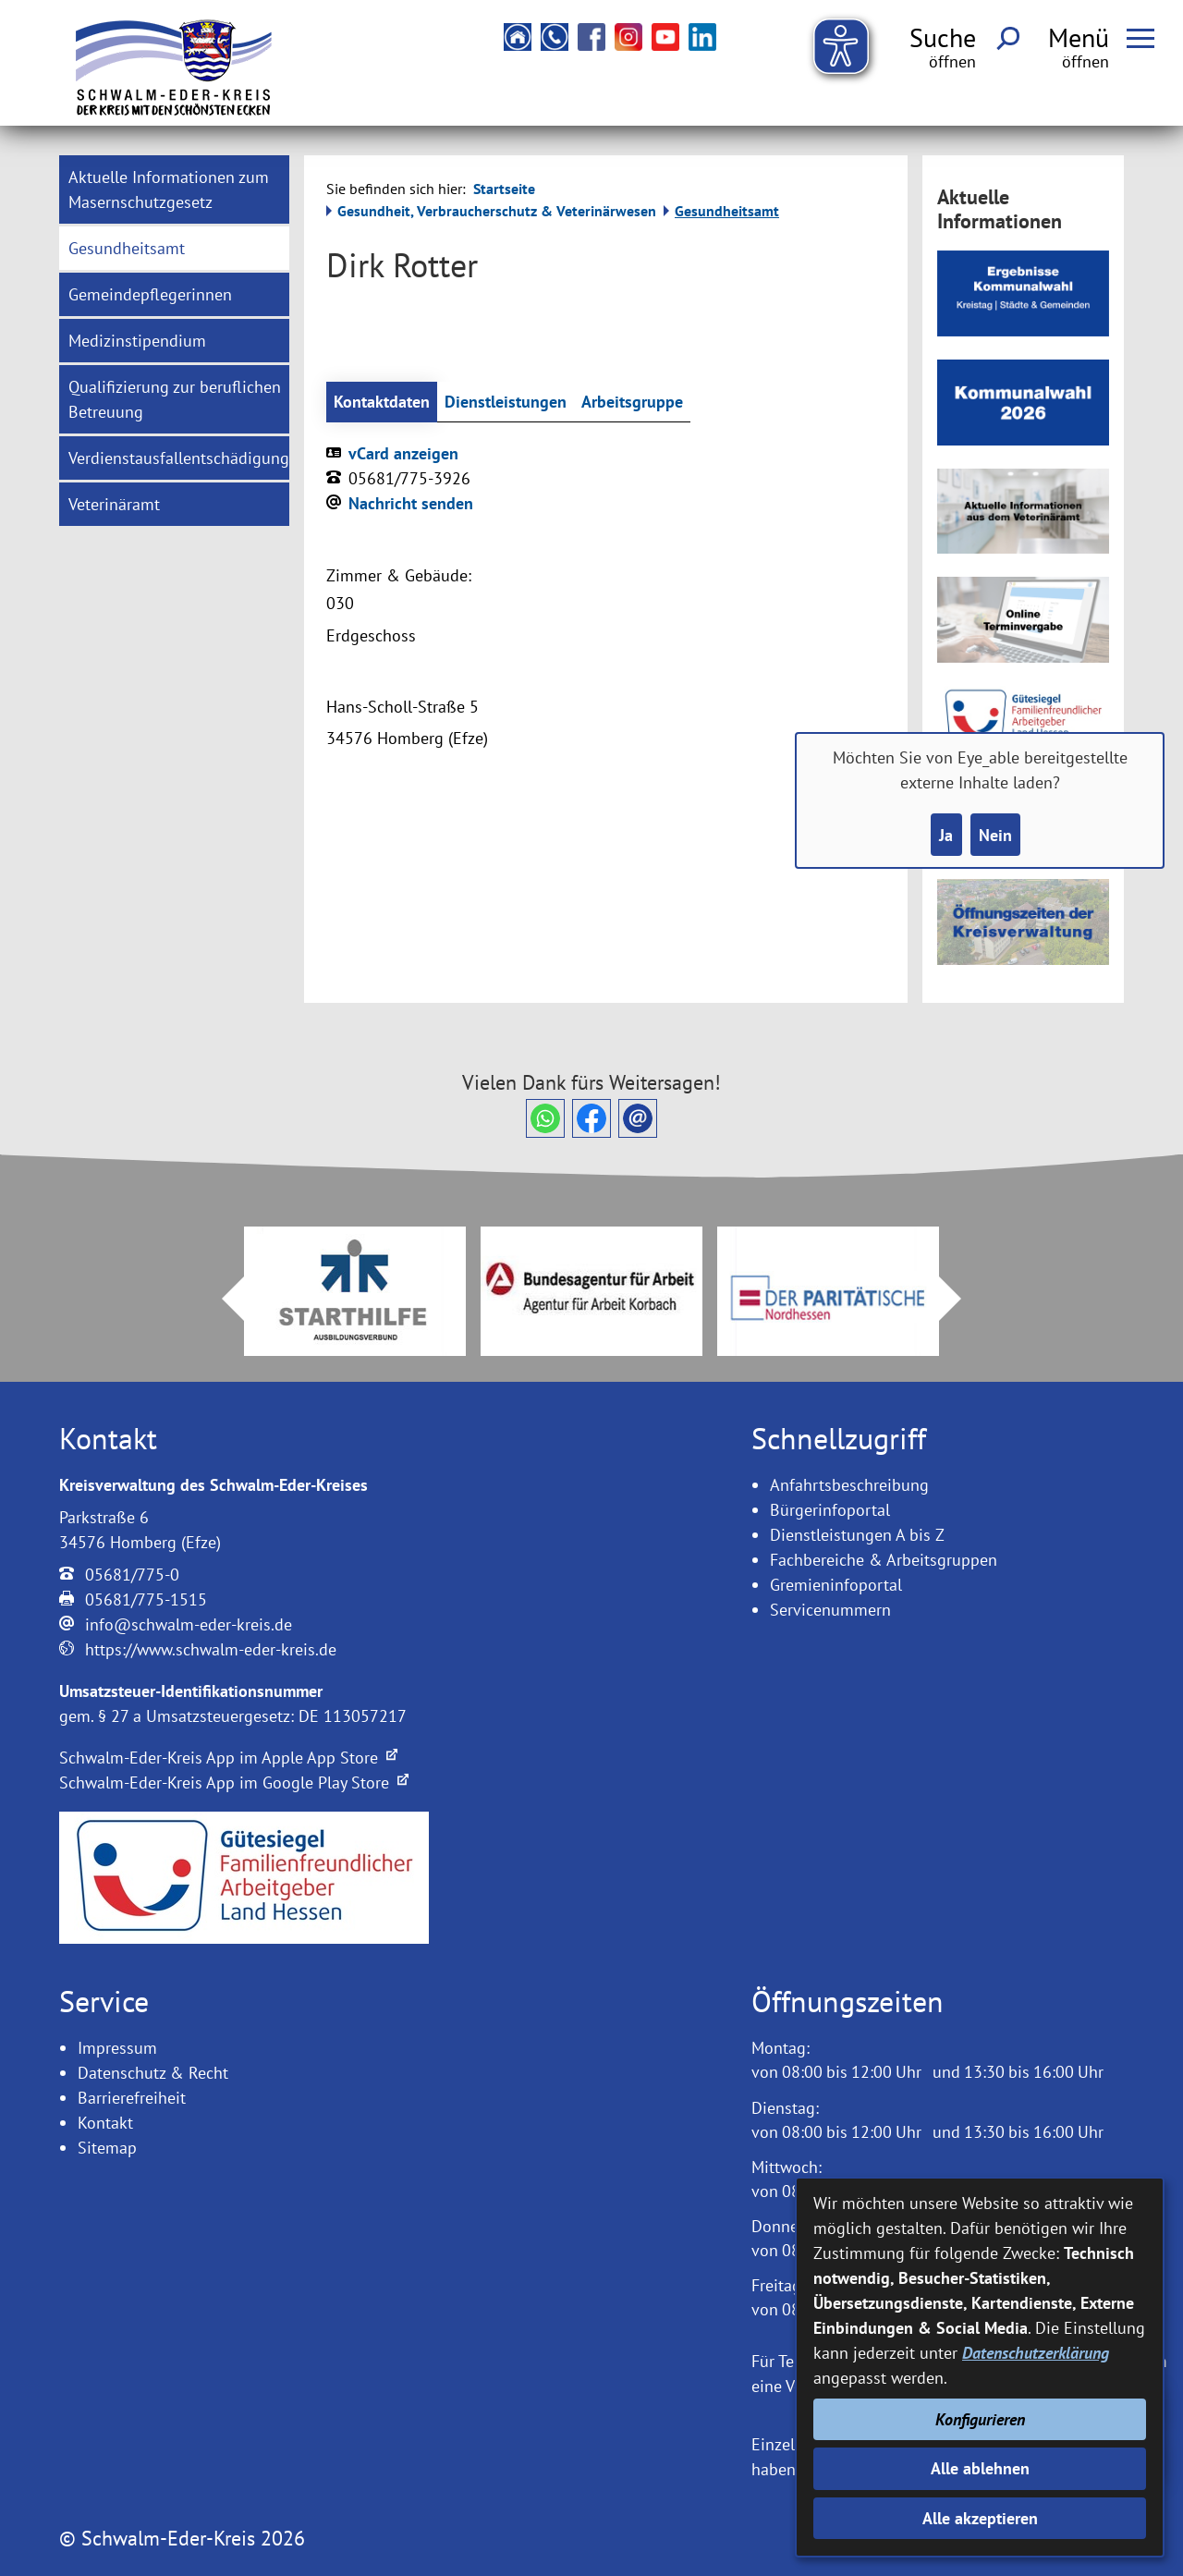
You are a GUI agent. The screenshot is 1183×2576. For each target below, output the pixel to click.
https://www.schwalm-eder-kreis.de (210, 1649)
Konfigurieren (980, 2419)
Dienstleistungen (506, 401)
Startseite (504, 188)
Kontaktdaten (382, 401)
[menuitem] (174, 189)
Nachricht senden (410, 503)
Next (961, 1298)
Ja (946, 835)
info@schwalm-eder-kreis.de (188, 1624)
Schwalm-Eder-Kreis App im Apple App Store (228, 1757)
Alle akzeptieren (980, 2518)
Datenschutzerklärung (1035, 2352)
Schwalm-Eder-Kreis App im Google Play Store (234, 1782)
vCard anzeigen (403, 453)
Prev (222, 1298)
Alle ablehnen (980, 2468)
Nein (995, 835)
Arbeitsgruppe (632, 401)
